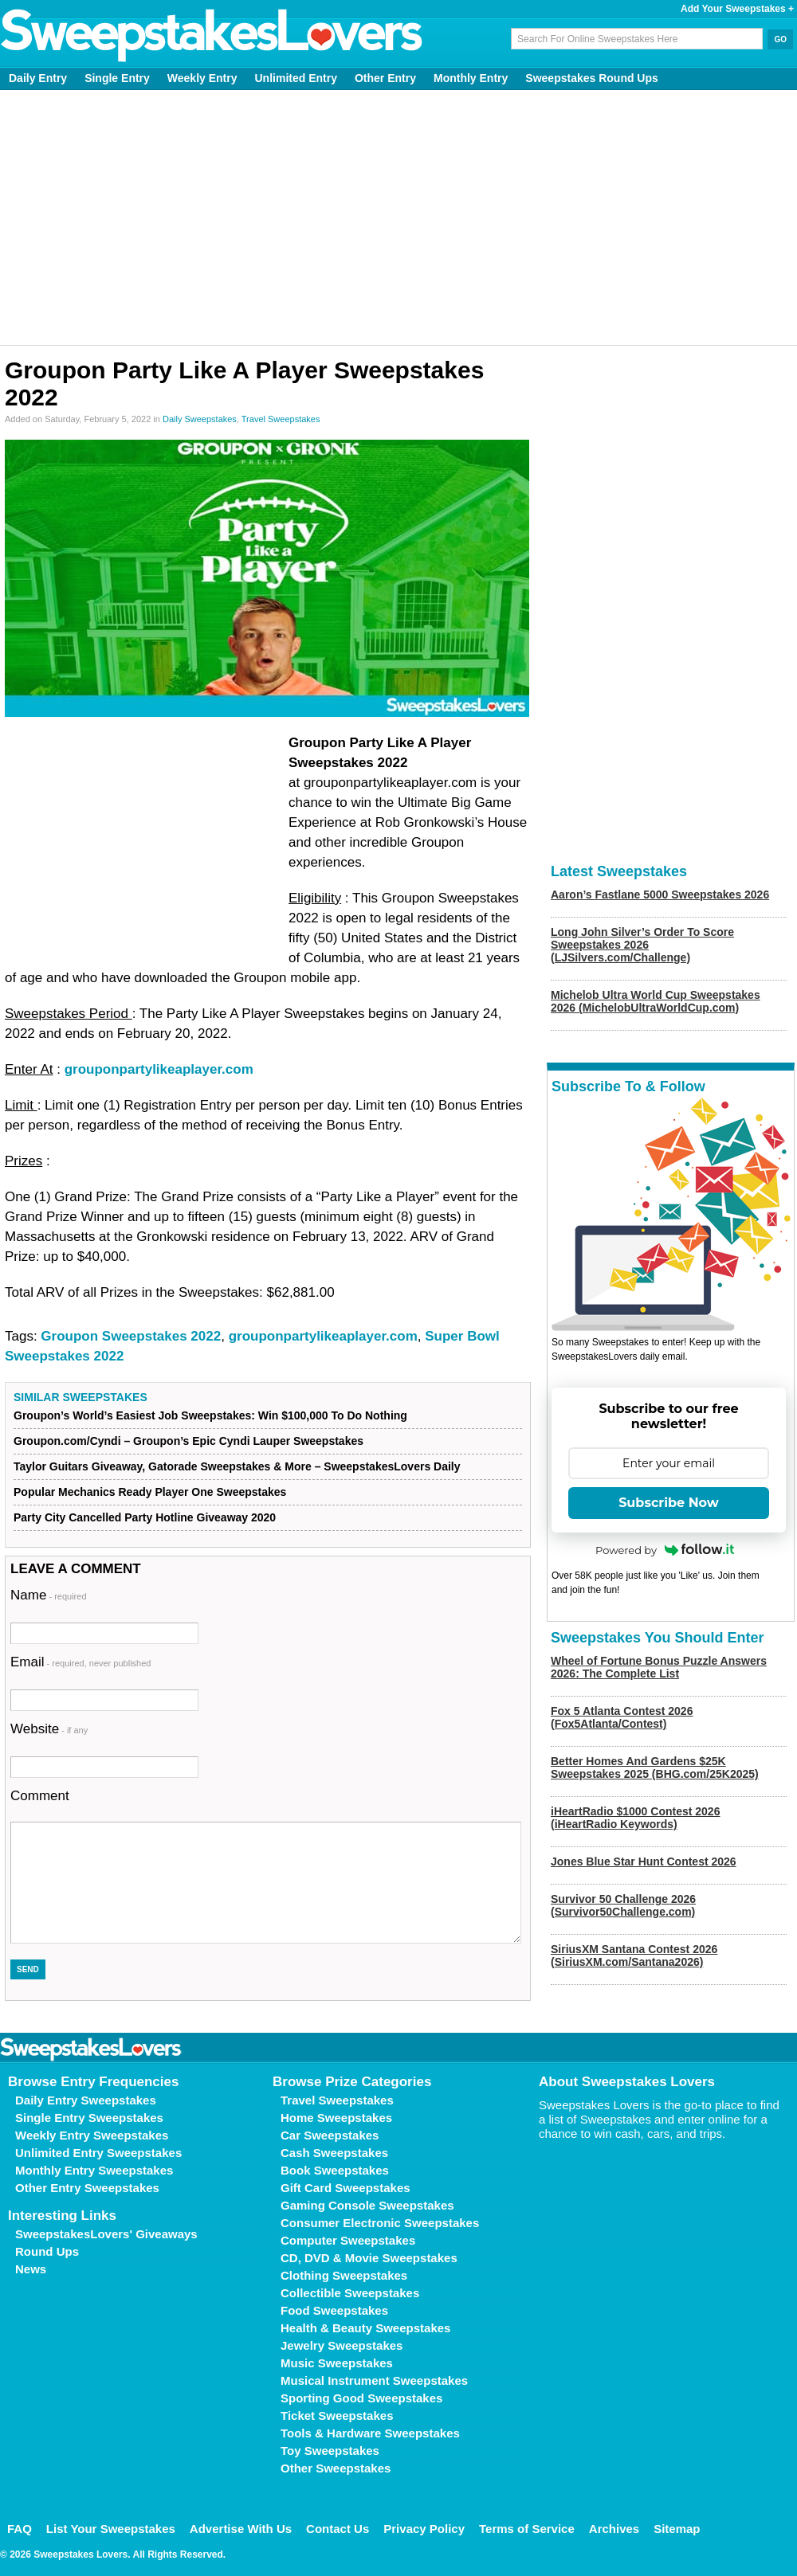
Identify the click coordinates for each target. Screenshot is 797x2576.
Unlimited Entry (296, 78)
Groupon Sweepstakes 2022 (131, 1336)
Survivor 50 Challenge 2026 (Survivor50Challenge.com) (623, 1905)
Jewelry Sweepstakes (341, 2345)
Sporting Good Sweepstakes (361, 2398)
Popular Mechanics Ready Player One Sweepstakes (150, 1492)
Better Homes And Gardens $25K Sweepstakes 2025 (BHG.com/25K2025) (655, 1767)
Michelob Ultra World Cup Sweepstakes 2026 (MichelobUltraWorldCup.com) (655, 1001)
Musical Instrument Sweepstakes (374, 2380)
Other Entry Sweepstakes (87, 2187)
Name (48, 1595)
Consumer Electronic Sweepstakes (380, 2223)
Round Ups (47, 2251)
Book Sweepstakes (335, 2170)
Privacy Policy (424, 2528)
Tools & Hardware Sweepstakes (370, 2433)
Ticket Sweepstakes (337, 2415)
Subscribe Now (668, 1502)
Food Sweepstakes (334, 2310)
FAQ (19, 2528)
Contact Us (337, 2528)
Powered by (664, 1550)
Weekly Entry (202, 78)
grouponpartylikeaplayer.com (159, 1069)
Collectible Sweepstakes (350, 2293)
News (30, 2269)
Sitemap (677, 2528)
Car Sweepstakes (330, 2135)
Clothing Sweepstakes (344, 2275)
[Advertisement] (398, 217)
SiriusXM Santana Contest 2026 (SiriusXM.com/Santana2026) (634, 1955)
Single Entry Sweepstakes (89, 2117)
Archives (614, 2528)
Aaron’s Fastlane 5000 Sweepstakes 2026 (660, 894)
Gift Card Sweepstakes (345, 2187)
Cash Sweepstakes (334, 2152)
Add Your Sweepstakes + (737, 8)
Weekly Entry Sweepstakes (91, 2135)
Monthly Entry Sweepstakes (94, 2170)
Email (80, 1662)
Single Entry (117, 78)
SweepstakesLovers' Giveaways (106, 2234)
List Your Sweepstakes (110, 2528)
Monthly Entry (471, 78)
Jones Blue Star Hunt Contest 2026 (643, 1861)
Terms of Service (527, 2528)
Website (49, 1728)
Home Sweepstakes (336, 2117)
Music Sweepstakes (337, 2363)
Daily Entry (38, 78)
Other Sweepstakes (336, 2468)
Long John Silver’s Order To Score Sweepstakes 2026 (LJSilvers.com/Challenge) (642, 945)
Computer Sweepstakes (348, 2240)
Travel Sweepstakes (280, 419)
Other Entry (385, 78)
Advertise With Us (241, 2528)
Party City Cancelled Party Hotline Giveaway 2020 (145, 1517)
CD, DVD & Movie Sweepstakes (369, 2258)
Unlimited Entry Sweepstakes (98, 2152)
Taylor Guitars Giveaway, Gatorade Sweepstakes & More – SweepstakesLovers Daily (237, 1466)
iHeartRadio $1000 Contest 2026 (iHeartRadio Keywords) (635, 1817)
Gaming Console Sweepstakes (367, 2205)
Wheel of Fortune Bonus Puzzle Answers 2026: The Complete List (659, 1667)
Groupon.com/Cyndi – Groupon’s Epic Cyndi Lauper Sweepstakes (188, 1441)
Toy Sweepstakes (330, 2450)
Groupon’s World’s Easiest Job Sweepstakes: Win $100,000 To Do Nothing (210, 1415)
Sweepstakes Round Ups (591, 78)
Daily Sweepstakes (200, 419)
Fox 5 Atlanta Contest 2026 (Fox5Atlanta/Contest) (622, 1717)
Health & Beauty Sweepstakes (365, 2328)
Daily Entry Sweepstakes (85, 2100)
